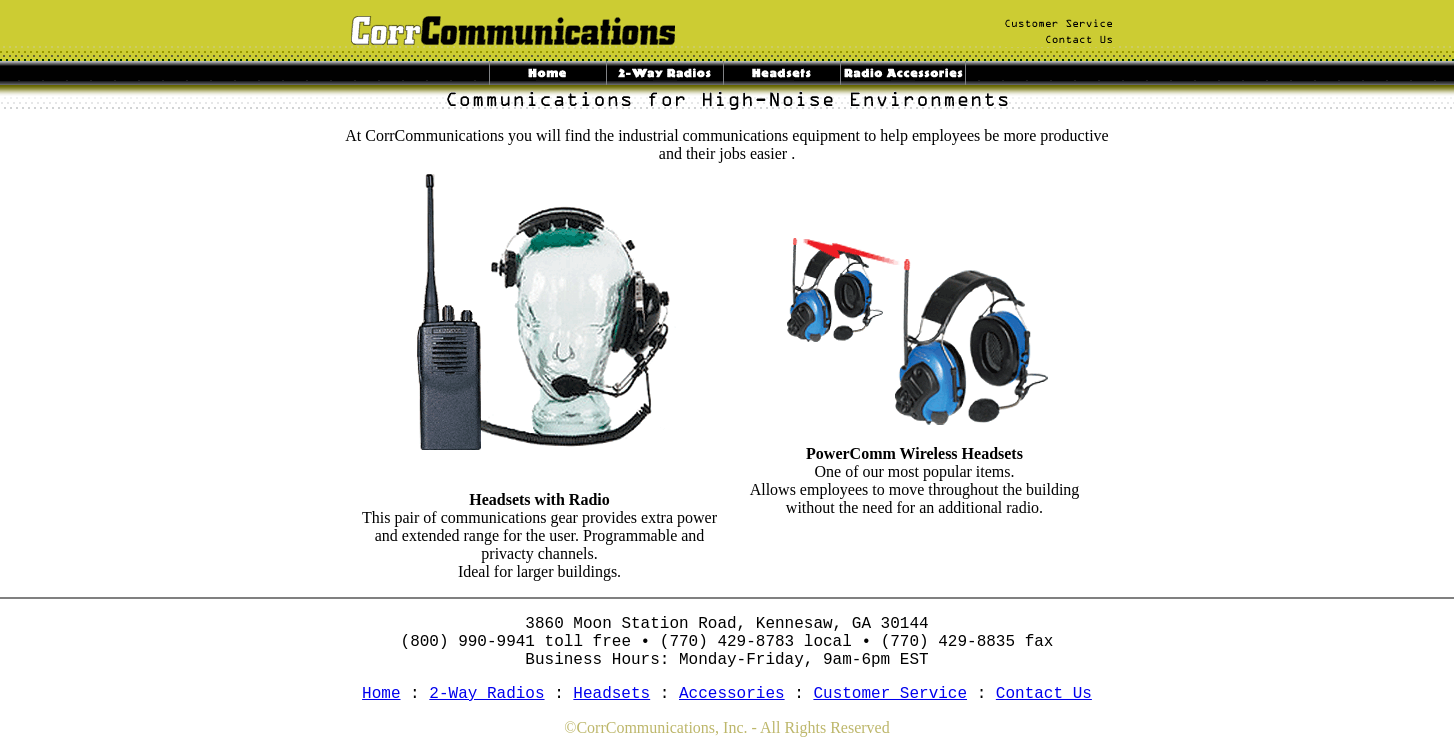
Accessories (732, 694)
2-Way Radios (486, 694)
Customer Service (890, 694)
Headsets (611, 694)
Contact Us (1044, 694)
